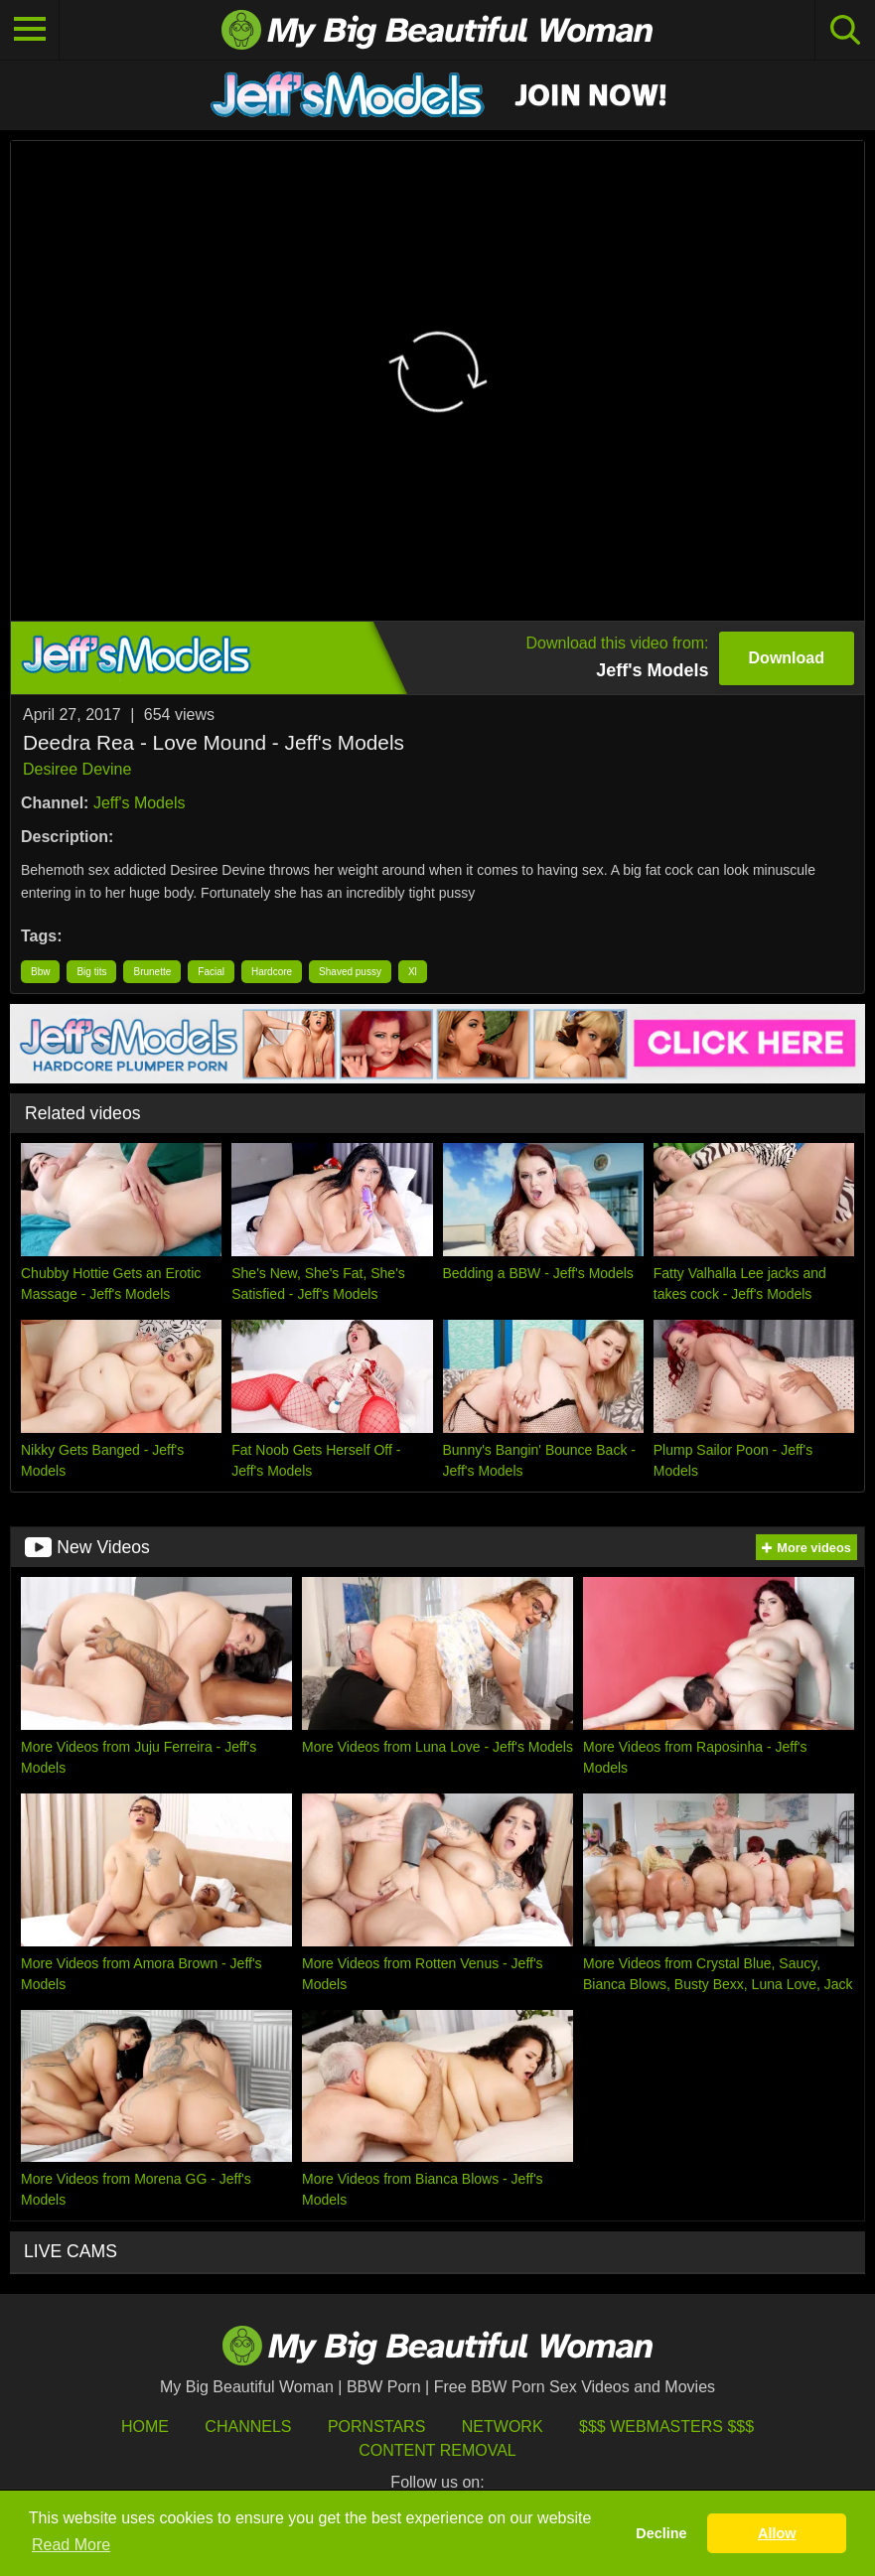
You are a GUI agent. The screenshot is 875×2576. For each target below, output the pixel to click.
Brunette (152, 971)
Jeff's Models (139, 802)
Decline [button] (661, 2533)
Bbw (40, 971)
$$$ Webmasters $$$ (666, 2426)
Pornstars (376, 2426)
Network (502, 2426)
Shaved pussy (350, 971)
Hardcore (271, 971)
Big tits (91, 971)
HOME (145, 2426)
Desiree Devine (77, 769)
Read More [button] (71, 2544)
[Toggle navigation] (30, 30)
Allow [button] (777, 2533)
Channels (248, 2426)
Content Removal (437, 2450)
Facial (211, 971)
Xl (412, 971)
